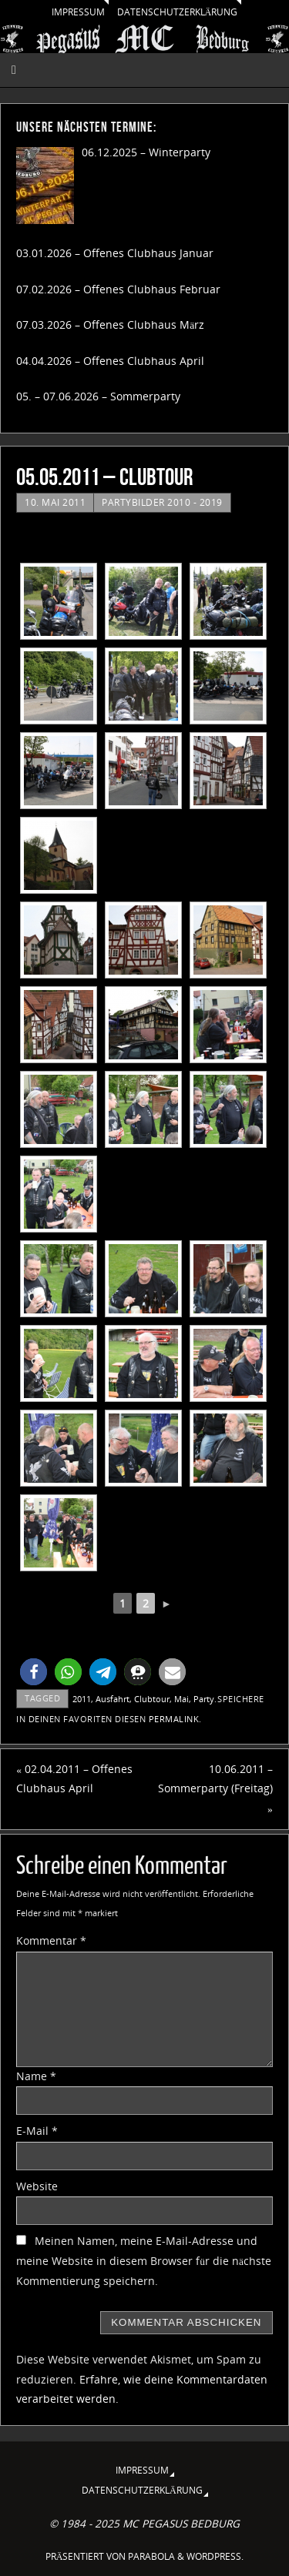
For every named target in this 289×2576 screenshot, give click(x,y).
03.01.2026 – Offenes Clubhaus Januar (114, 253)
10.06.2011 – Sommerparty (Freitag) (215, 1788)
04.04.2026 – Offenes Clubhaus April (110, 361)
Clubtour (152, 1699)
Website (37, 2186)
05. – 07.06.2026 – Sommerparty (98, 396)
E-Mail (37, 2131)
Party (203, 1699)
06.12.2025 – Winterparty (146, 152)
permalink (174, 1719)
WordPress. (215, 2556)
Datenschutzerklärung (177, 11)
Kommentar (51, 1941)
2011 (81, 1699)
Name (36, 2076)
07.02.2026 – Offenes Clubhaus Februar (118, 289)
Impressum (78, 11)
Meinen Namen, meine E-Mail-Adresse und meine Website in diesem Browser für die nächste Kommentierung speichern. (143, 2261)
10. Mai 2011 (55, 502)
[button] (33, 1671)
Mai (181, 1699)
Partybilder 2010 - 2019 (162, 502)
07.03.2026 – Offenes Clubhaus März (110, 325)
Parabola (151, 2556)
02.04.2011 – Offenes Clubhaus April (74, 1779)
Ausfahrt (112, 1699)
